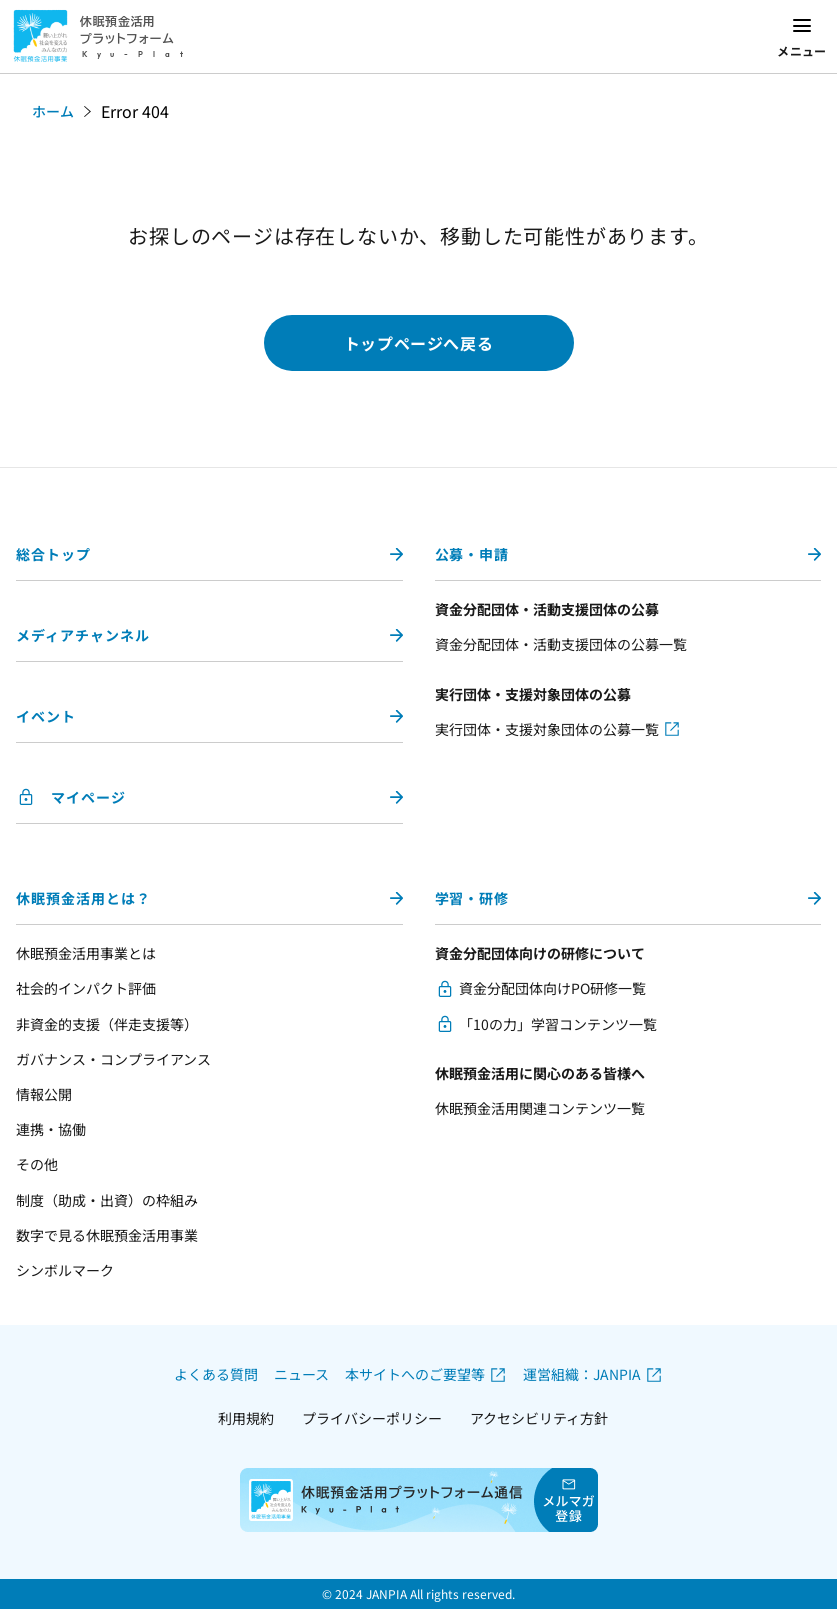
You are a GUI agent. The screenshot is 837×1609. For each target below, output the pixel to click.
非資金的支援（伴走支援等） (107, 1024)
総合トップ (53, 554)
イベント (46, 716)
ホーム (53, 111)
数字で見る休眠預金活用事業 (107, 1235)
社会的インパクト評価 (86, 988)
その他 (37, 1164)
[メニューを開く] (802, 37)
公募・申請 (472, 554)
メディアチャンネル (83, 635)
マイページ (88, 797)
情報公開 (44, 1094)
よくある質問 (216, 1374)
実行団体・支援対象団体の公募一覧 (547, 729)
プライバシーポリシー (372, 1418)
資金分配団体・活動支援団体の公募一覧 (561, 644)
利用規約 (246, 1418)
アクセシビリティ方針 (539, 1418)
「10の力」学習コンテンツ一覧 (558, 1024)
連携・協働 (51, 1129)
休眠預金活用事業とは (86, 953)
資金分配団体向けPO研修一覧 (552, 988)
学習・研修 (472, 898)
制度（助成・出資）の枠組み (107, 1200)
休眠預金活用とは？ (83, 898)
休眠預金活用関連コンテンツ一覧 (540, 1108)
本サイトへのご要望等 (415, 1374)
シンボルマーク (65, 1270)
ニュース (301, 1374)
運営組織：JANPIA (582, 1374)
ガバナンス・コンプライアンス (113, 1059)
